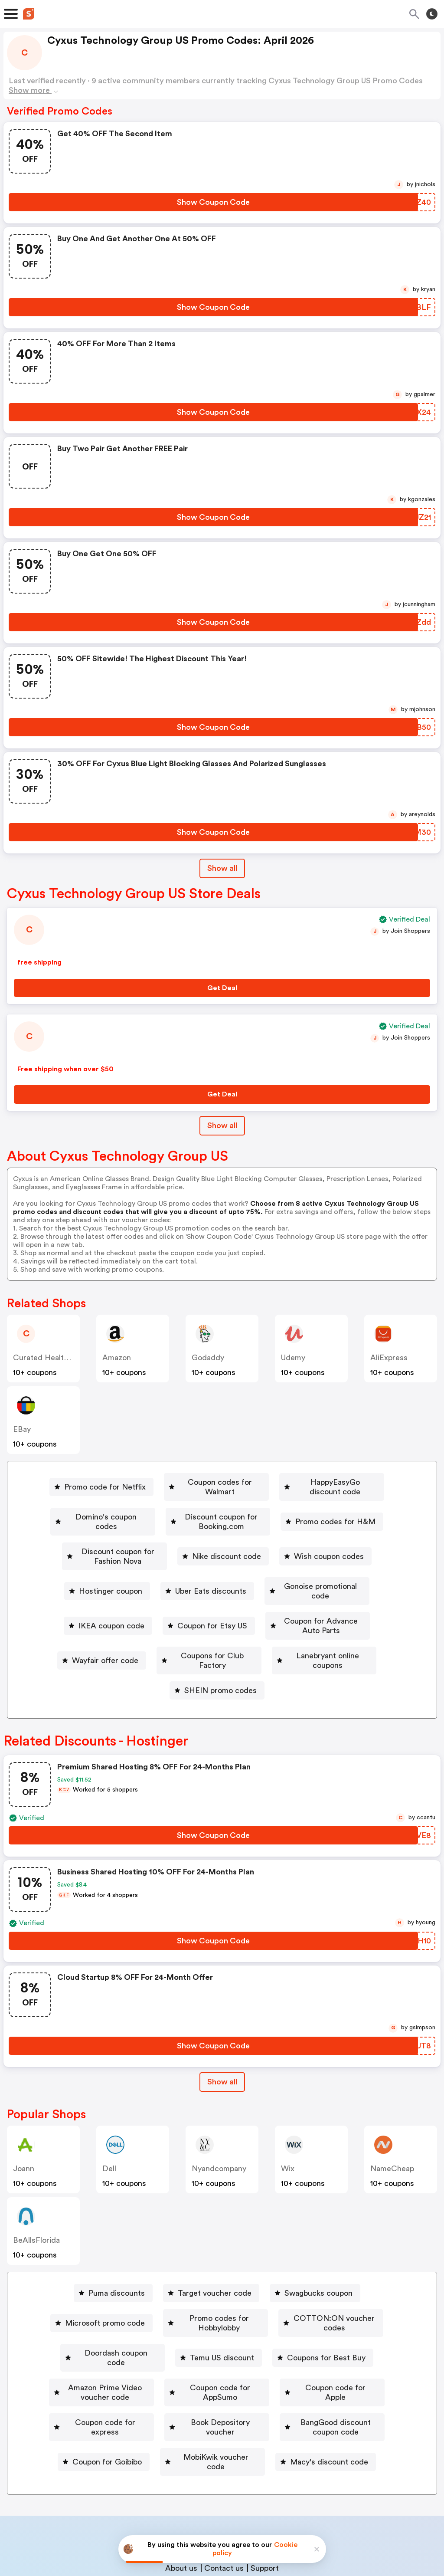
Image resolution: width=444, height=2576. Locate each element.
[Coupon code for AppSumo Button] (237, 2311)
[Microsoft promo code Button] (80, 2261)
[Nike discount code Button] (243, 1532)
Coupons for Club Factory (206, 1608)
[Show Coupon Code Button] (213, 202)
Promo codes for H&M (356, 1507)
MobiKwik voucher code (215, 2362)
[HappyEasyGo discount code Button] (338, 1482)
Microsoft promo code (83, 2261)
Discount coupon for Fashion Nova (118, 1532)
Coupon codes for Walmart (210, 1482)
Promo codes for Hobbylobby (207, 2261)
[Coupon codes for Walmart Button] (206, 1482)
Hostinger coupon (105, 1558)
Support (265, 2463)
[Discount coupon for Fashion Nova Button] (114, 1532)
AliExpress (389, 1358)
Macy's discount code (330, 2362)
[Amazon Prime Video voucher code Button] (94, 2311)
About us (181, 2463)
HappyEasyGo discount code (342, 1482)
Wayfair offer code (94, 1608)
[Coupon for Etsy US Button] (193, 1583)
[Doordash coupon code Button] (112, 2286)
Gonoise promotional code (320, 1558)
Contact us (224, 2463)
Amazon (116, 1358)
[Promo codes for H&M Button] (352, 1507)
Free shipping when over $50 (65, 1069)
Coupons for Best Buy (326, 2286)
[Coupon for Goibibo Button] (102, 2362)
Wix (287, 2111)
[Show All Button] (222, 2025)
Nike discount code (246, 1532)
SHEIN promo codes (220, 1633)
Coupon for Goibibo (105, 2362)
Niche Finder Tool (277, 2445)
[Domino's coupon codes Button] (83, 1507)
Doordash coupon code (116, 2286)
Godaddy (208, 1358)
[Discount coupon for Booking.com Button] (219, 1507)
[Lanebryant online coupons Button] (329, 1608)
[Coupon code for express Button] (79, 2336)
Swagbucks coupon (318, 2236)
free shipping (39, 962)
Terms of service (275, 2518)
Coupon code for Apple (364, 2311)
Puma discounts (116, 2236)
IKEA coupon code (96, 1583)
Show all (222, 2024)
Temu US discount (222, 2286)
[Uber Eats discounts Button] (202, 1558)
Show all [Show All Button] (222, 868)
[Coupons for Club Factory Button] (202, 1608)
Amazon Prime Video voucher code (98, 2311)
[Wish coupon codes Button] (345, 1532)
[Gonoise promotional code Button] (317, 1558)
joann (23, 2111)
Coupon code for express (83, 2336)
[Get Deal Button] (222, 988)
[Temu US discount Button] (219, 2286)
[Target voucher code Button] (211, 2236)
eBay (22, 1429)
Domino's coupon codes (87, 1507)
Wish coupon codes (349, 1532)
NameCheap (392, 2111)
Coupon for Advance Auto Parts (321, 1583)
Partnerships (214, 2445)
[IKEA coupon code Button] (92, 1583)
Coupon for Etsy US (197, 1583)
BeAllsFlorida (36, 2183)
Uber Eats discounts (205, 1558)
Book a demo (158, 2445)
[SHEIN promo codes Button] (217, 1633)
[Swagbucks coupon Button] (315, 2236)
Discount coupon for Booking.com (223, 1507)
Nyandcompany (219, 2111)
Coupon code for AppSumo (241, 2311)
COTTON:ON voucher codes (344, 2261)
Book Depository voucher (206, 2336)
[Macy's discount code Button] (327, 2362)
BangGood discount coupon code (343, 2336)
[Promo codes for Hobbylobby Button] (204, 2261)
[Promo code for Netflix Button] (85, 1482)
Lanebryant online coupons (332, 1608)
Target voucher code (214, 2236)
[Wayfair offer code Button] (90, 1608)
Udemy (293, 1358)
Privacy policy (228, 2518)
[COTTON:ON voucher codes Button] (341, 2261)
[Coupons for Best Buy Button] (323, 2286)
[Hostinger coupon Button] (102, 1558)
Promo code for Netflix (88, 1482)
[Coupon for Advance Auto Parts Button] (318, 1583)
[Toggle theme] (432, 14)
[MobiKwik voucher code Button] (212, 2362)
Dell (109, 2111)
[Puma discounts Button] (113, 2236)
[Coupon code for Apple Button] (360, 2311)
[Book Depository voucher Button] (203, 2336)
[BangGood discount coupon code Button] (339, 2336)
